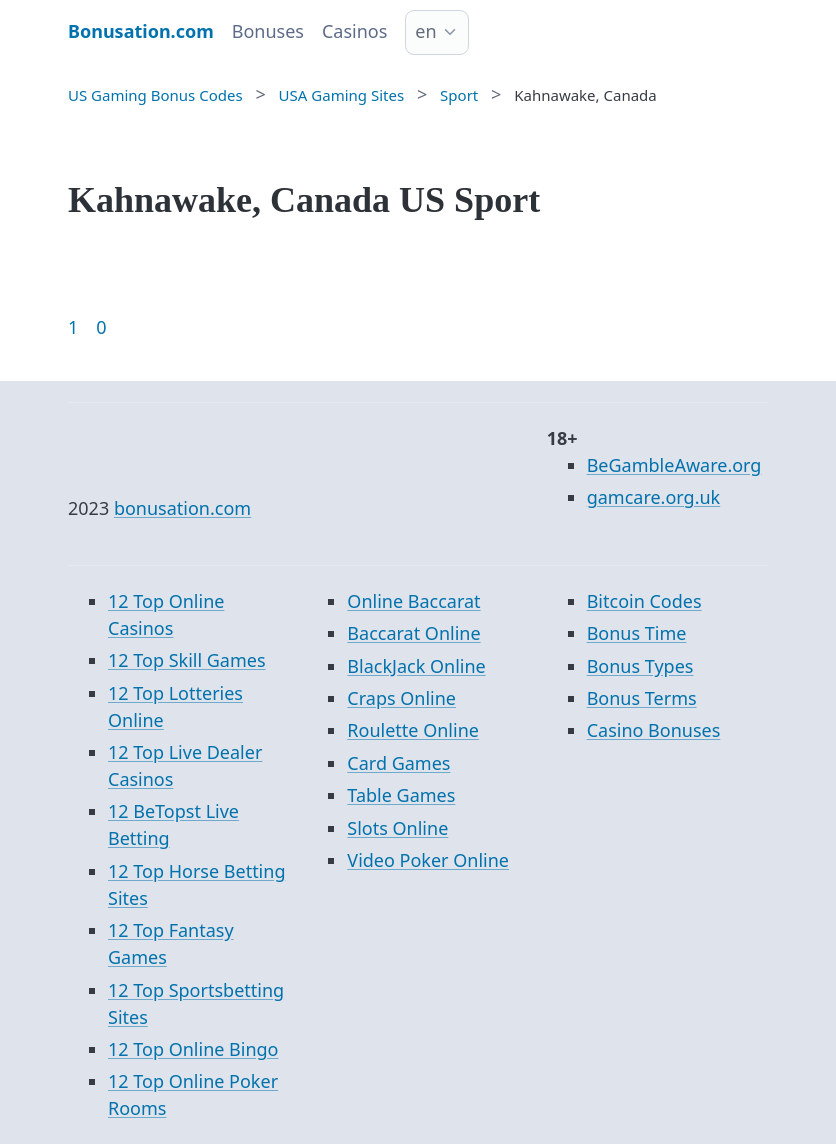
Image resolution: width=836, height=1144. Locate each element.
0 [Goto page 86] (101, 327)
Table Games (401, 795)
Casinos (354, 31)
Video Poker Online (428, 860)
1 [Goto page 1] (73, 327)
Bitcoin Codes (644, 601)
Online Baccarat (413, 601)
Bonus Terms (642, 698)
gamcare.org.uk (654, 497)
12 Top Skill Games (187, 660)
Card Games (398, 763)
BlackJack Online (416, 666)
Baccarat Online (413, 633)
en (425, 31)
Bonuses (268, 31)
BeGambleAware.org (674, 465)
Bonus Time (637, 633)
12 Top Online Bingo (193, 1049)
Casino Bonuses (654, 730)
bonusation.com (182, 508)
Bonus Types (640, 666)
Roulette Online (413, 730)
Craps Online (401, 698)
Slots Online (397, 828)
